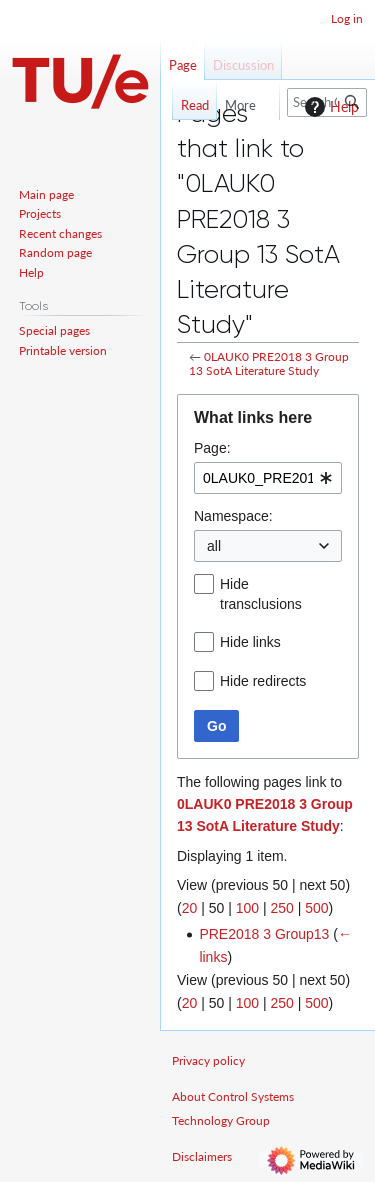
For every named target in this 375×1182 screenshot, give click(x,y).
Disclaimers (202, 1156)
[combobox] (268, 478)
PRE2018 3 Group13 (264, 934)
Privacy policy (208, 1060)
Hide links (250, 642)
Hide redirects (263, 681)
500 (316, 908)
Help (329, 107)
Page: (212, 448)
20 (190, 908)
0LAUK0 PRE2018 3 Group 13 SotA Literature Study (269, 363)
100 (247, 908)
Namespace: (233, 516)
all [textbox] (214, 546)
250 (281, 908)
